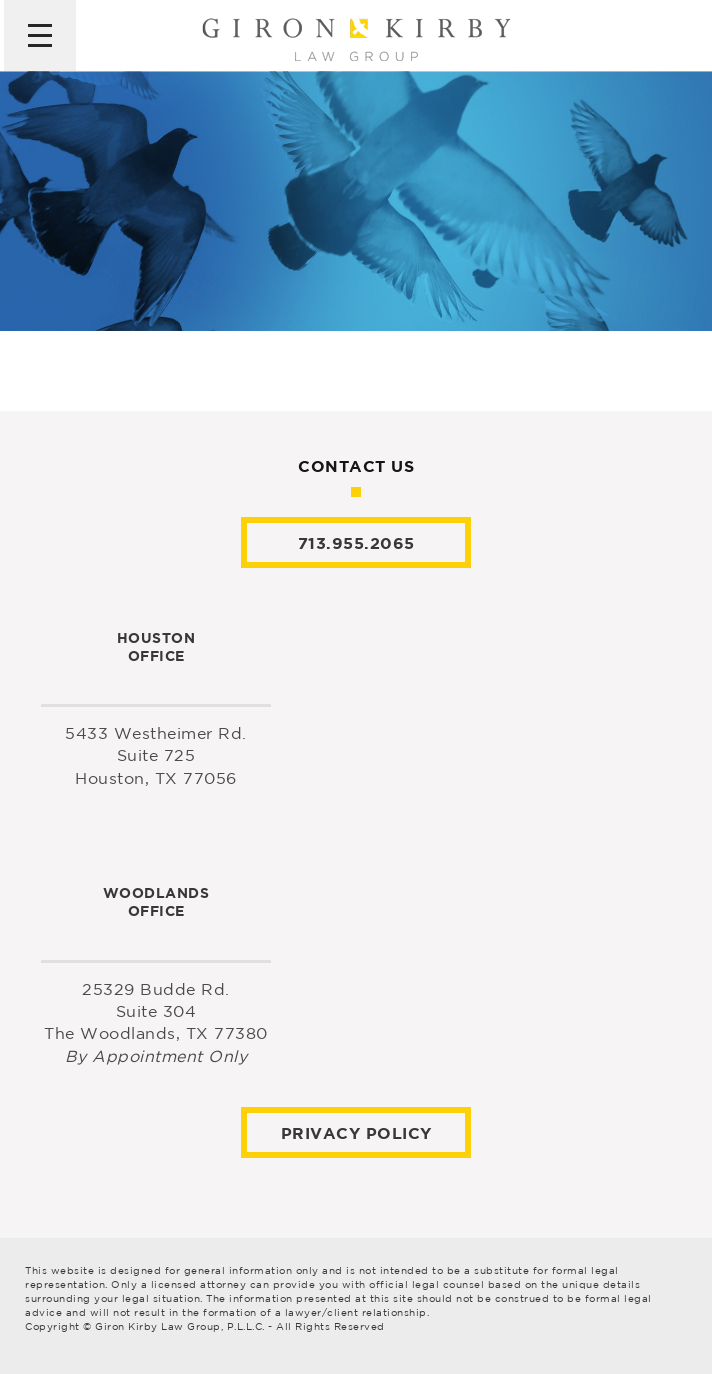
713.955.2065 (356, 543)
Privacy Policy (356, 1133)
